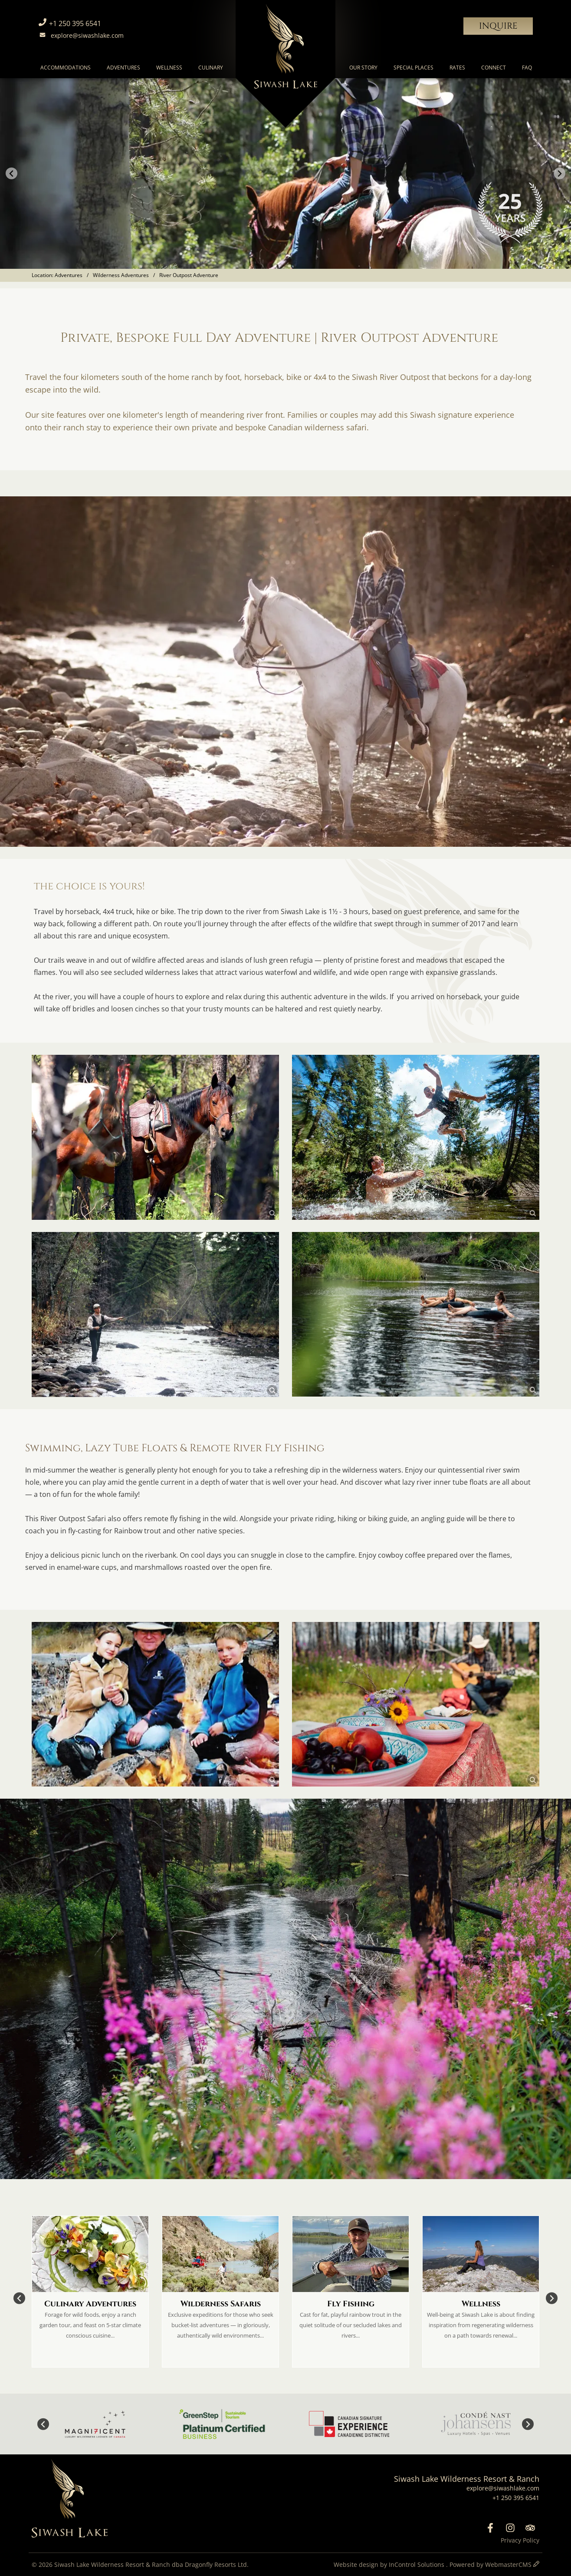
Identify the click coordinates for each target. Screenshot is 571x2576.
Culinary (210, 67)
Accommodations (65, 67)
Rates (457, 67)
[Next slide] (559, 173)
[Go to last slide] (11, 173)
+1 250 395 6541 (68, 23)
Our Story (363, 67)
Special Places (413, 67)
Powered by (491, 2564)
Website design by (390, 2564)
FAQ (527, 67)
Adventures (123, 67)
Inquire (498, 26)
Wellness (169, 67)
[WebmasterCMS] (536, 2564)
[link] (155, 1137)
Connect (493, 67)
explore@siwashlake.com (80, 35)
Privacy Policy (520, 2540)
